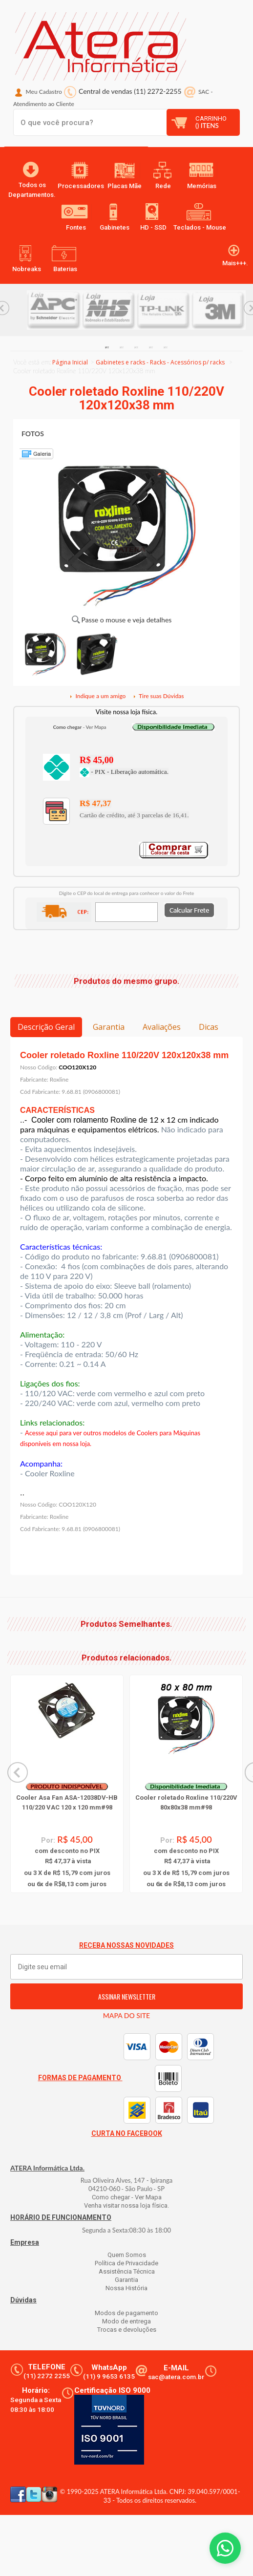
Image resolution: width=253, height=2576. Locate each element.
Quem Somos (126, 2254)
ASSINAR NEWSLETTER (126, 1996)
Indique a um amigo (97, 696)
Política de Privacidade (126, 2263)
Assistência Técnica (127, 2271)
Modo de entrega (126, 2321)
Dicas (208, 1027)
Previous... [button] (17, 1772)
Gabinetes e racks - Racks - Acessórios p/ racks (160, 362)
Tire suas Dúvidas (158, 696)
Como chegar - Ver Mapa (127, 2197)
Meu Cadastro (44, 91)
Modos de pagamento (126, 2313)
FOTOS (32, 433)
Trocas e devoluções (126, 2329)
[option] (54, 310)
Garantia (109, 1027)
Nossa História (126, 2288)
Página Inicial (70, 362)
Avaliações (162, 1027)
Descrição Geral (46, 1027)
